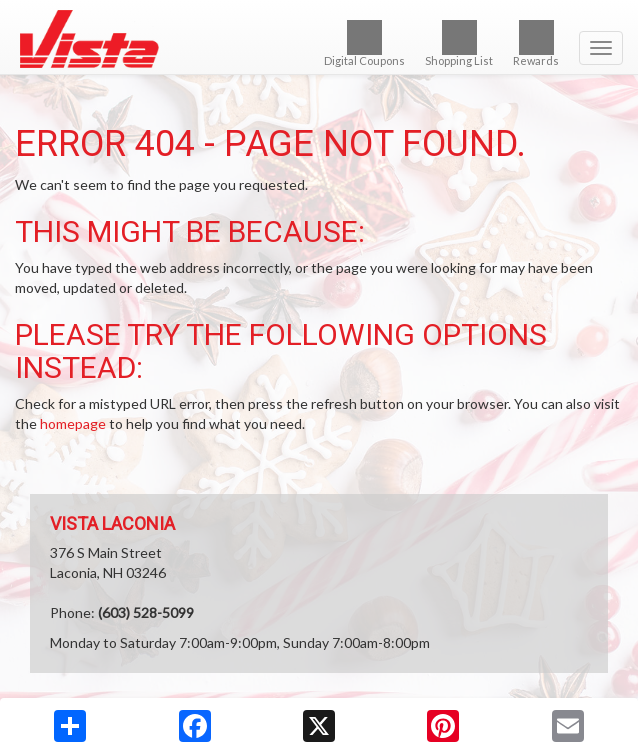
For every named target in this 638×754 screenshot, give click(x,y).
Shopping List (459, 43)
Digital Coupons (364, 43)
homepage (73, 423)
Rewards (536, 43)
